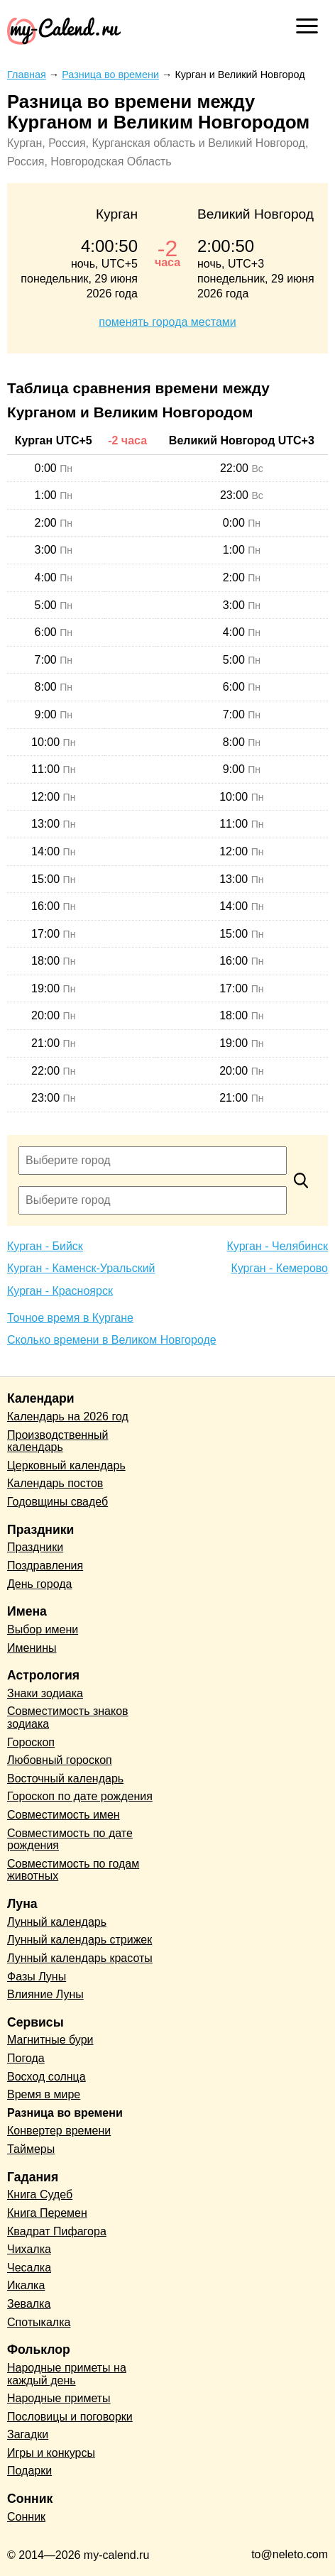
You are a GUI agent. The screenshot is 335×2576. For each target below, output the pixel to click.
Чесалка (29, 2268)
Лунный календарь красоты (80, 1958)
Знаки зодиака (45, 1693)
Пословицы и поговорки (70, 2417)
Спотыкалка (38, 2322)
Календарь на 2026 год (67, 1416)
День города (39, 1584)
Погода (26, 2058)
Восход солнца (46, 2077)
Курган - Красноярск (60, 1291)
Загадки (27, 2434)
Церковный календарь (66, 1465)
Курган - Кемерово (279, 1268)
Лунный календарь (56, 1922)
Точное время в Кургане (70, 1318)
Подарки (29, 2471)
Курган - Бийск (45, 1246)
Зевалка (28, 2304)
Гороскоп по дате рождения (80, 1796)
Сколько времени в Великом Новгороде (111, 1340)
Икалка (26, 2285)
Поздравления (45, 1566)
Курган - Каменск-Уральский (81, 1268)
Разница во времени (65, 2113)
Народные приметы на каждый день (66, 2374)
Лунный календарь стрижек (79, 1940)
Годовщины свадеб (57, 1502)
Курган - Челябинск (277, 1246)
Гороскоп (31, 1742)
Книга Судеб (39, 2194)
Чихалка (29, 2249)
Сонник (26, 2517)
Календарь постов (55, 1483)
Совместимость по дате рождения (70, 1839)
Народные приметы (59, 2398)
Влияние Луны (45, 1994)
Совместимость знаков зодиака (67, 1717)
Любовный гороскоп (59, 1760)
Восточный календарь (65, 1778)
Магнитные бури (50, 2040)
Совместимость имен (63, 1815)
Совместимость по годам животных (73, 1870)
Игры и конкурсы (51, 2453)
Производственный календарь (57, 1441)
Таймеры (31, 2149)
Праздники (35, 1547)
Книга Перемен (47, 2213)
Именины (32, 1648)
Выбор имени (42, 1629)
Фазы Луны (36, 1977)
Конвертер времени (59, 2131)
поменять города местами (167, 322)
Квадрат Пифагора (56, 2231)
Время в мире (43, 2094)
